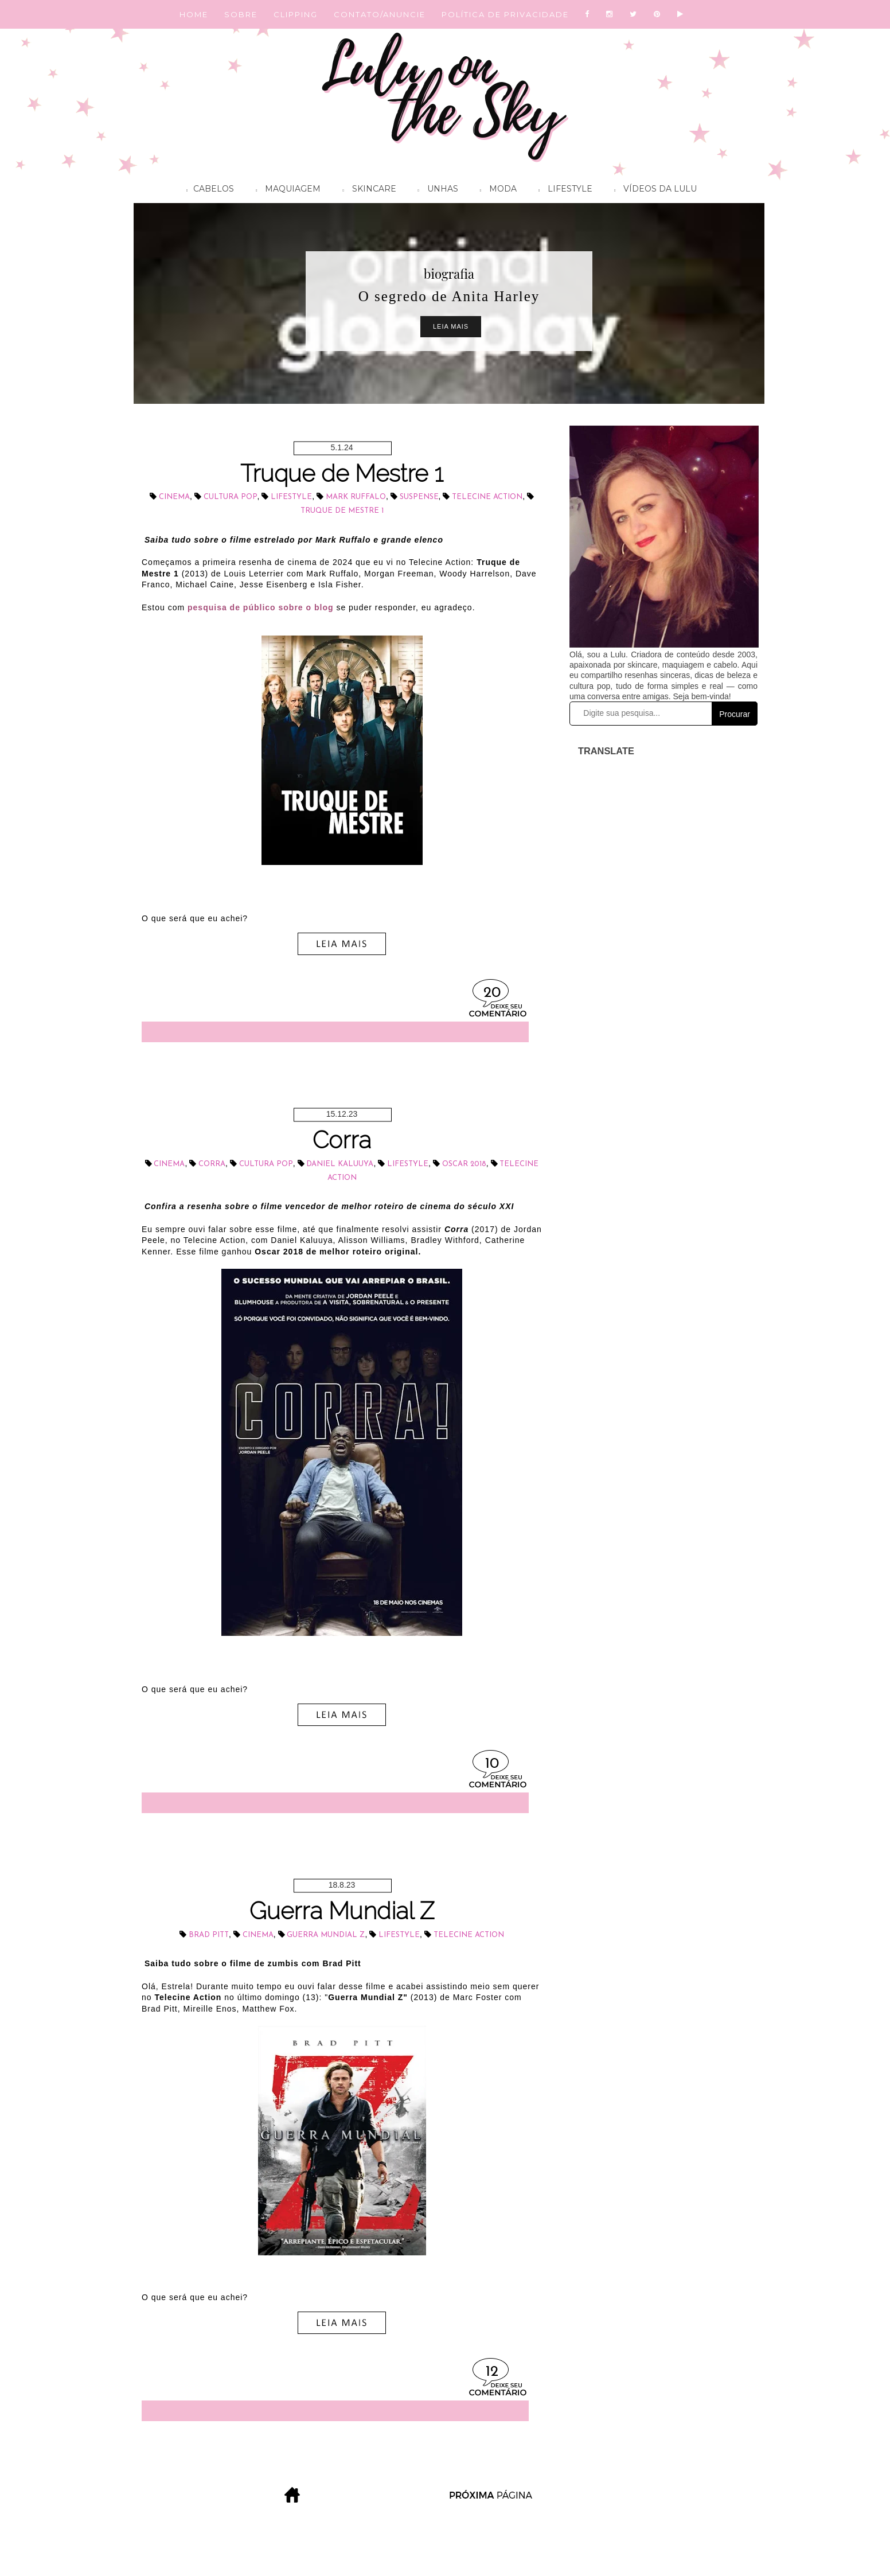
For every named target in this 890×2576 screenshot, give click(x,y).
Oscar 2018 (464, 1164)
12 (492, 2372)
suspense (419, 497)
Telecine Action (487, 497)
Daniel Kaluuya (339, 1164)
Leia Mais (451, 326)
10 (492, 1764)
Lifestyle (562, 190)
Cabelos (207, 190)
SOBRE (240, 14)
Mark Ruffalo (356, 497)
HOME (193, 14)
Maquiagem (285, 190)
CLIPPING (296, 14)
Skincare (366, 190)
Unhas (435, 190)
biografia (449, 273)
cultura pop (230, 497)
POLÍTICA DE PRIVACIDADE (505, 14)
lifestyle (291, 497)
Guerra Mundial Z (341, 1911)
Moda (495, 190)
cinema (174, 497)
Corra (342, 1140)
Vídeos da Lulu (652, 190)
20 (492, 993)
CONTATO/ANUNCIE (380, 14)
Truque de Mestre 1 (341, 473)
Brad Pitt (209, 1935)
